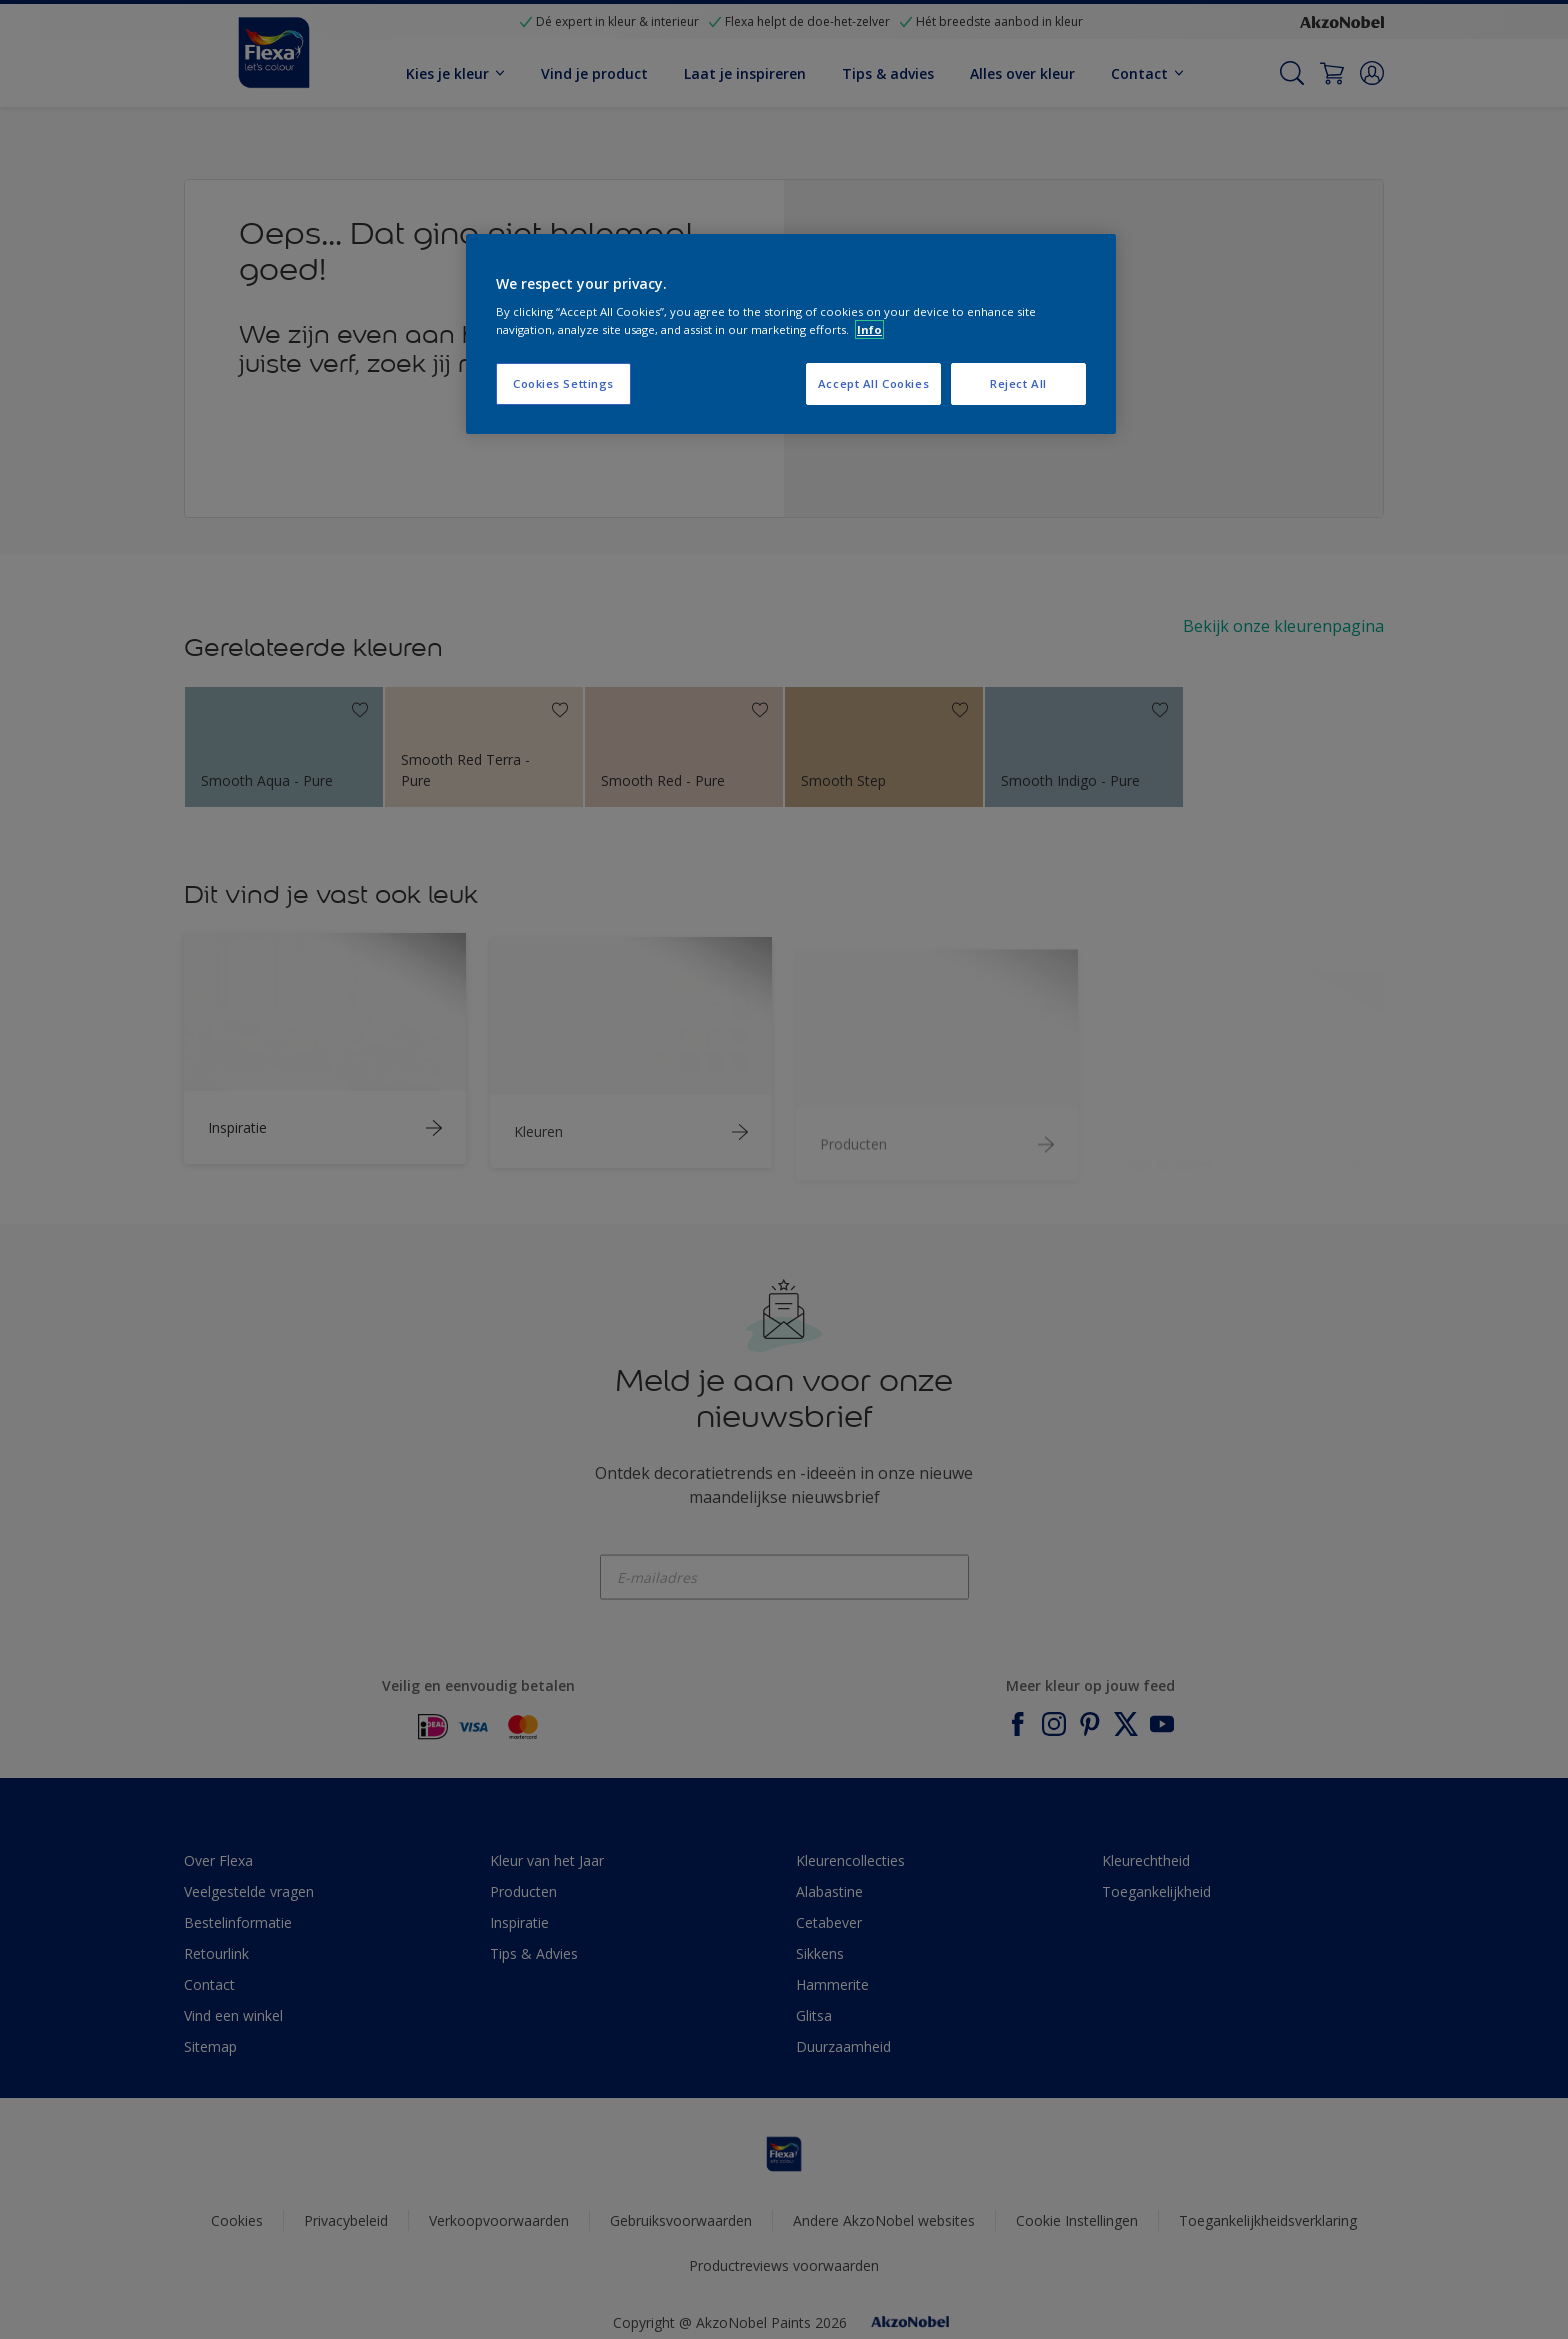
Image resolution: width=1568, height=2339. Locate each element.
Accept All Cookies (873, 383)
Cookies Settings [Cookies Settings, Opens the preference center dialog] (563, 383)
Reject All (1018, 383)
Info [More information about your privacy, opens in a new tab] (869, 329)
